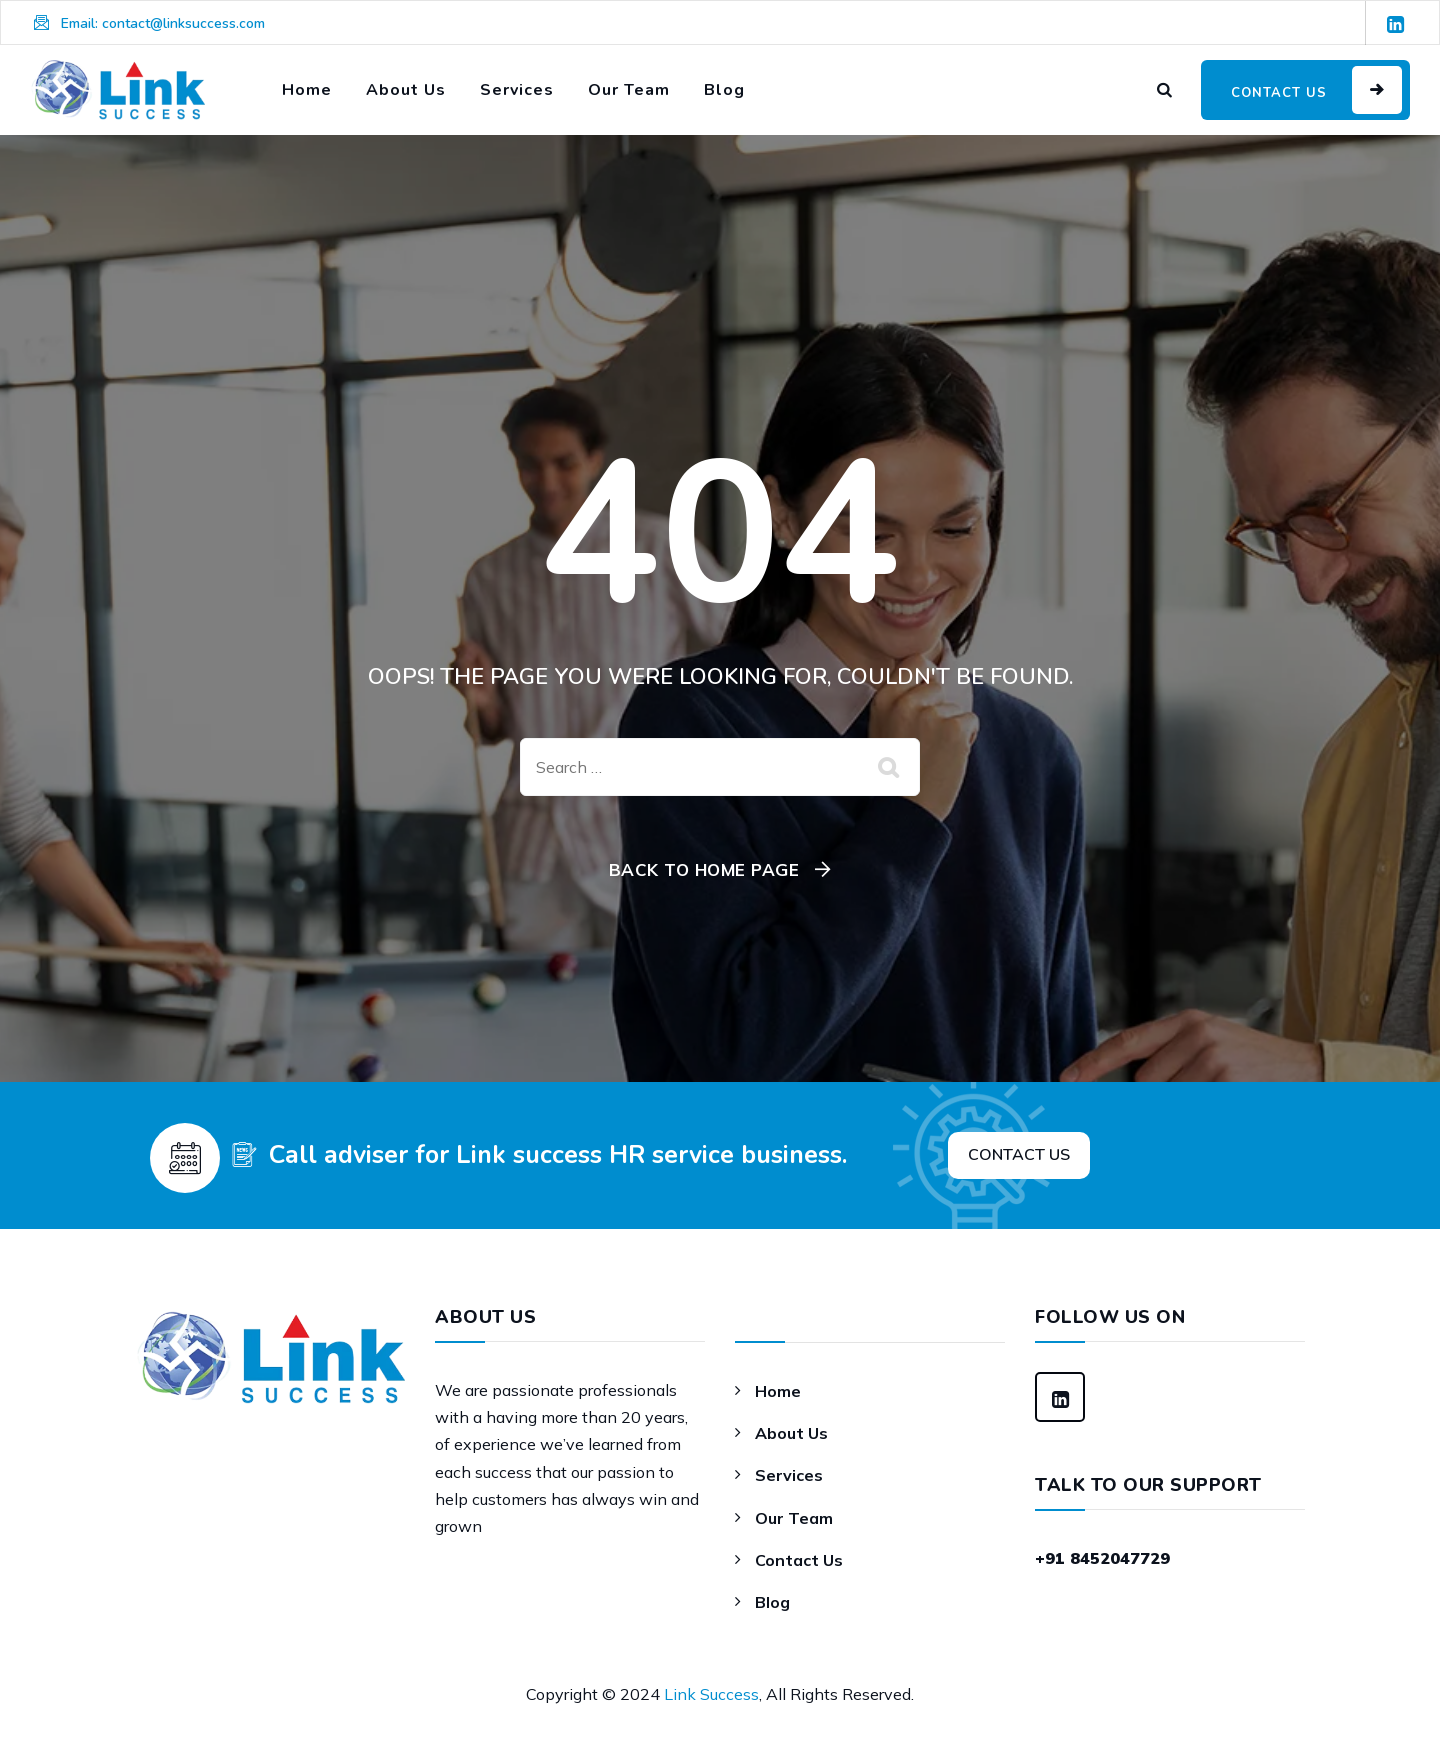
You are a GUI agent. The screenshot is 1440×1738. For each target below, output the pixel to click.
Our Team (629, 90)
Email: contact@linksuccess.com (163, 23)
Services (517, 90)
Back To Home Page (704, 869)
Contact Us (799, 1560)
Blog (724, 90)
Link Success (711, 1694)
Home (307, 90)
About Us (406, 90)
